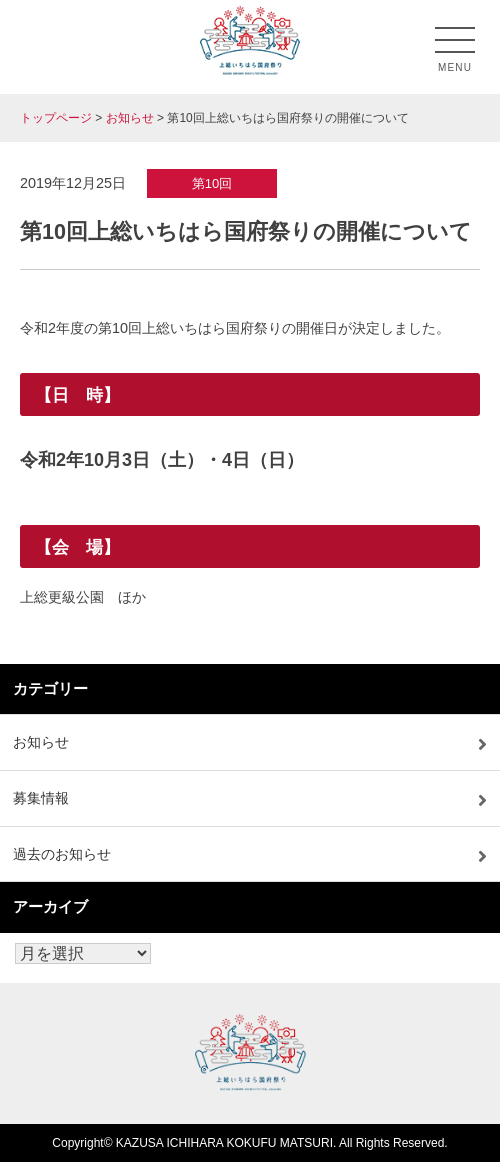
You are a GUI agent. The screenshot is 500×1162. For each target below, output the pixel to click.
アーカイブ (50, 906)
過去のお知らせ (62, 854)
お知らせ (41, 742)
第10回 (212, 183)
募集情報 (41, 798)
